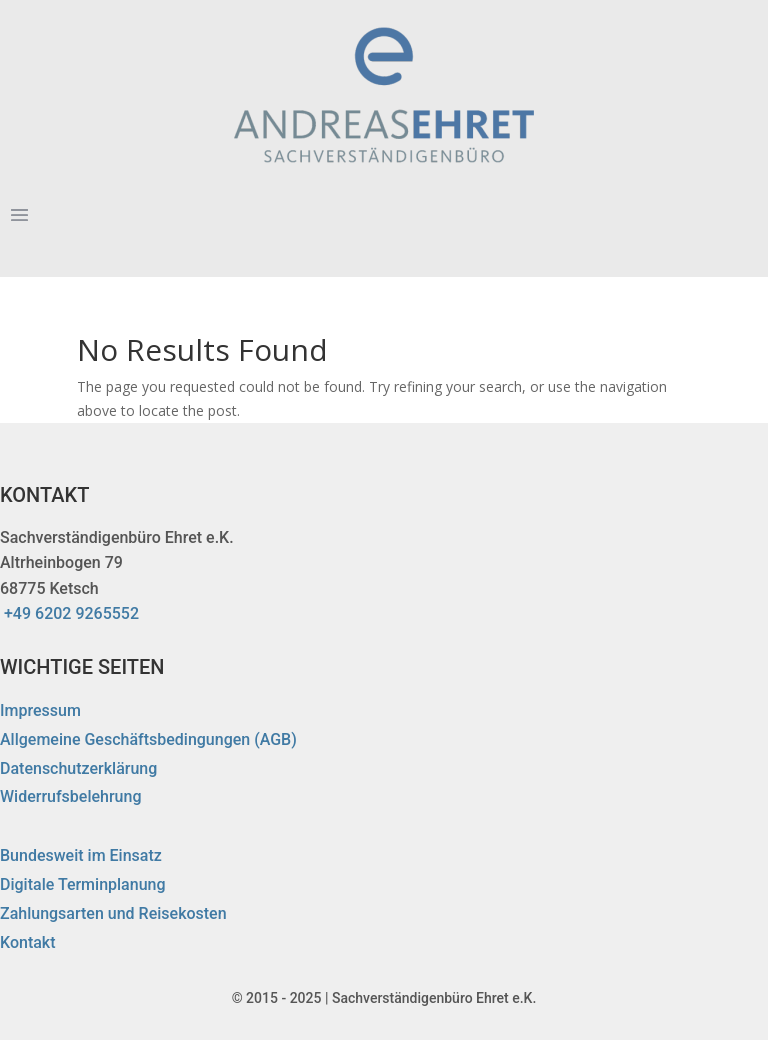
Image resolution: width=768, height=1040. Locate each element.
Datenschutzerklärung (78, 768)
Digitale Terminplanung (83, 884)
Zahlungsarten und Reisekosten (113, 913)
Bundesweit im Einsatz (81, 855)
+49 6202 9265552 (71, 613)
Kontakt (28, 942)
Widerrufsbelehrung (70, 796)
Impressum (40, 710)
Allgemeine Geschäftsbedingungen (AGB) (148, 739)
